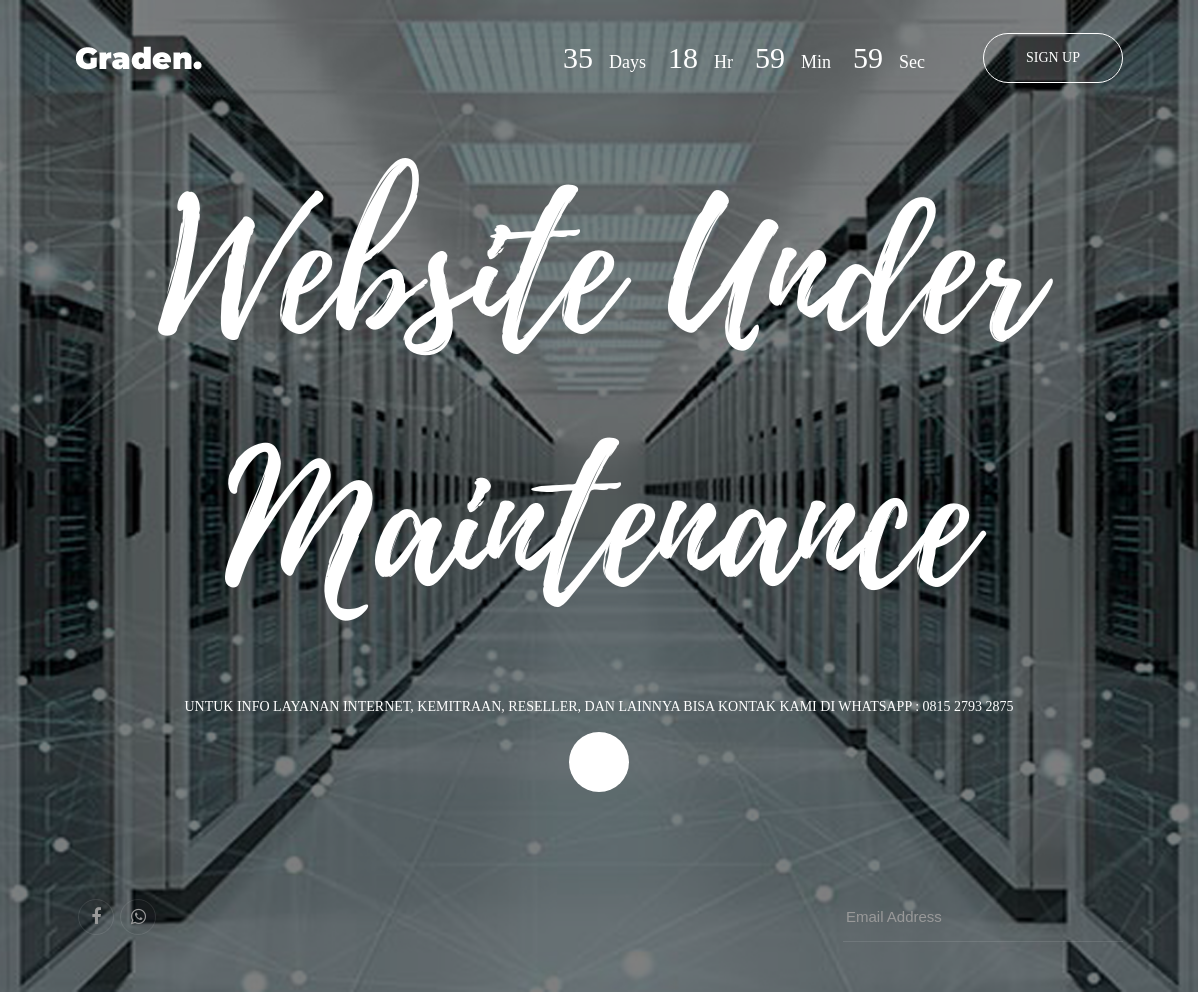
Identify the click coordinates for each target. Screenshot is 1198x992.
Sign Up (1053, 57)
